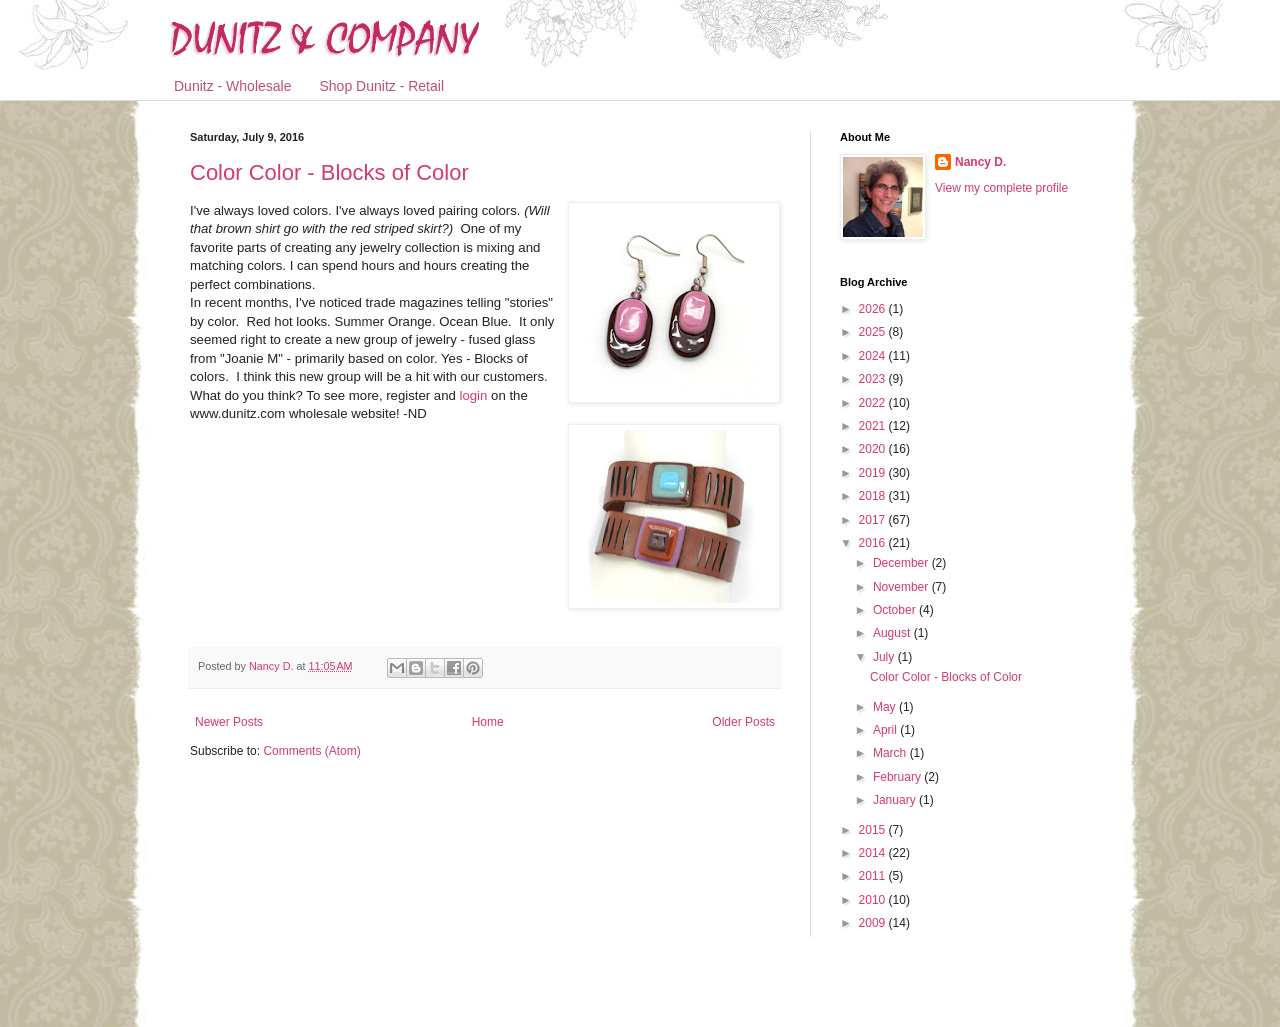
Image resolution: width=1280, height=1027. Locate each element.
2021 (874, 426)
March (891, 753)
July (885, 657)
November (902, 587)
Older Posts (743, 722)
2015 (874, 830)
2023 (874, 379)
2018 (874, 496)
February (898, 777)
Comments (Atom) (311, 751)
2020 (874, 449)
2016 (874, 543)
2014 (874, 853)
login (472, 395)
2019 (874, 473)
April (886, 730)
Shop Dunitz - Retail (382, 86)
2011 (874, 876)
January (896, 800)
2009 (874, 923)
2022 (874, 403)
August (893, 633)
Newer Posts (229, 722)
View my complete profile (1001, 188)
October (896, 610)
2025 (874, 332)
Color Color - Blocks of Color (329, 172)
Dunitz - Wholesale (233, 86)
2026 (874, 309)
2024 (874, 356)
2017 (874, 520)
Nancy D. (980, 162)
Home (488, 722)
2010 (874, 900)
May (886, 707)
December (902, 563)
